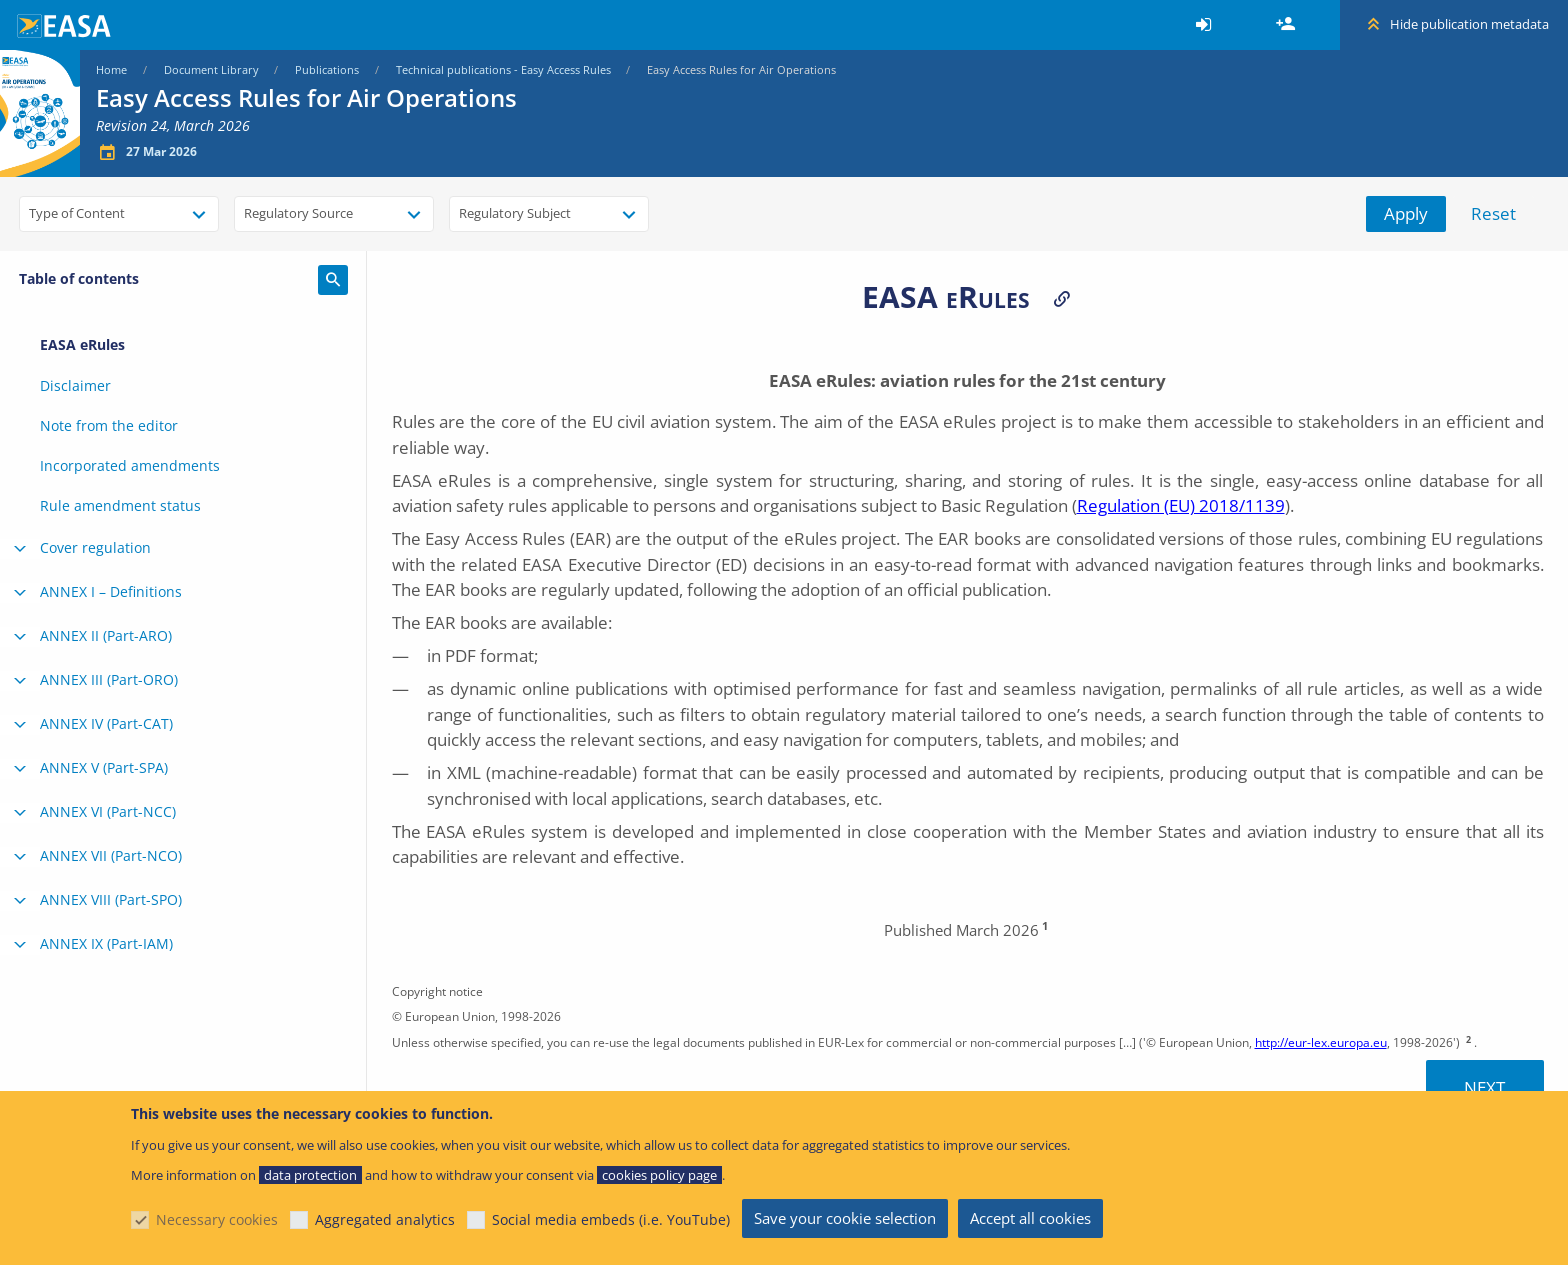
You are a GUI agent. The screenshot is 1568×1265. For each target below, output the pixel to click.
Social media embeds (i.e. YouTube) (611, 1219)
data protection (310, 1175)
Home (111, 69)
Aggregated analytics (385, 1219)
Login (1206, 25)
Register (1288, 25)
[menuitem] (1206, 25)
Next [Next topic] (1484, 1087)
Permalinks (1062, 298)
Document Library (211, 69)
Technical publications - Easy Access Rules (503, 69)
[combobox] (119, 214)
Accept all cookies (1030, 1218)
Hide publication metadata (1469, 24)
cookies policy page (659, 1175)
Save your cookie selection (845, 1218)
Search (333, 280)
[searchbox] (38, 212)
